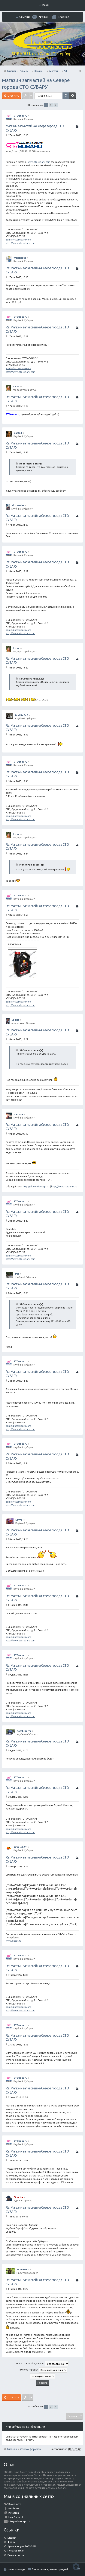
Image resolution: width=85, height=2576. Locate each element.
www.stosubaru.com (39, 162)
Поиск (65, 95)
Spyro (19, 1519)
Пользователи (16, 2550)
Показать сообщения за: (42, 2363)
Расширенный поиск (72, 95)
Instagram (14, 2512)
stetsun (18, 1114)
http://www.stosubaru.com (20, 243)
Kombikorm (24, 1731)
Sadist (15, 1019)
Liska (16, 386)
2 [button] (50, 105)
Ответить (13, 95)
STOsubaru (20, 115)
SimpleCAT (20, 1847)
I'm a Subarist (15, 2517)
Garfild (18, 433)
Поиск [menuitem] (79, 71)
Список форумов (30, 2449)
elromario (17, 505)
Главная (63, 16)
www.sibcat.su (13, 1941)
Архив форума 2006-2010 (22, 2546)
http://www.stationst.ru (64, 1186)
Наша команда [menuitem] (16, 2569)
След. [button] (55, 105)
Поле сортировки (42, 2370)
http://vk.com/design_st (36, 1186)
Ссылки (24, 16)
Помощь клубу (16, 2555)
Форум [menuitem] (43, 16)
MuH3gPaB (21, 715)
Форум (11, 2542)
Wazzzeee (20, 257)
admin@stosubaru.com (18, 239)
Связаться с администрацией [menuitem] (50, 2569)
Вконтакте (14, 2504)
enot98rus (23, 2269)
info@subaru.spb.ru (19, 2521)
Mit (17, 1273)
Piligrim (18, 2197)
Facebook (13, 2508)
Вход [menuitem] (45, 5)
